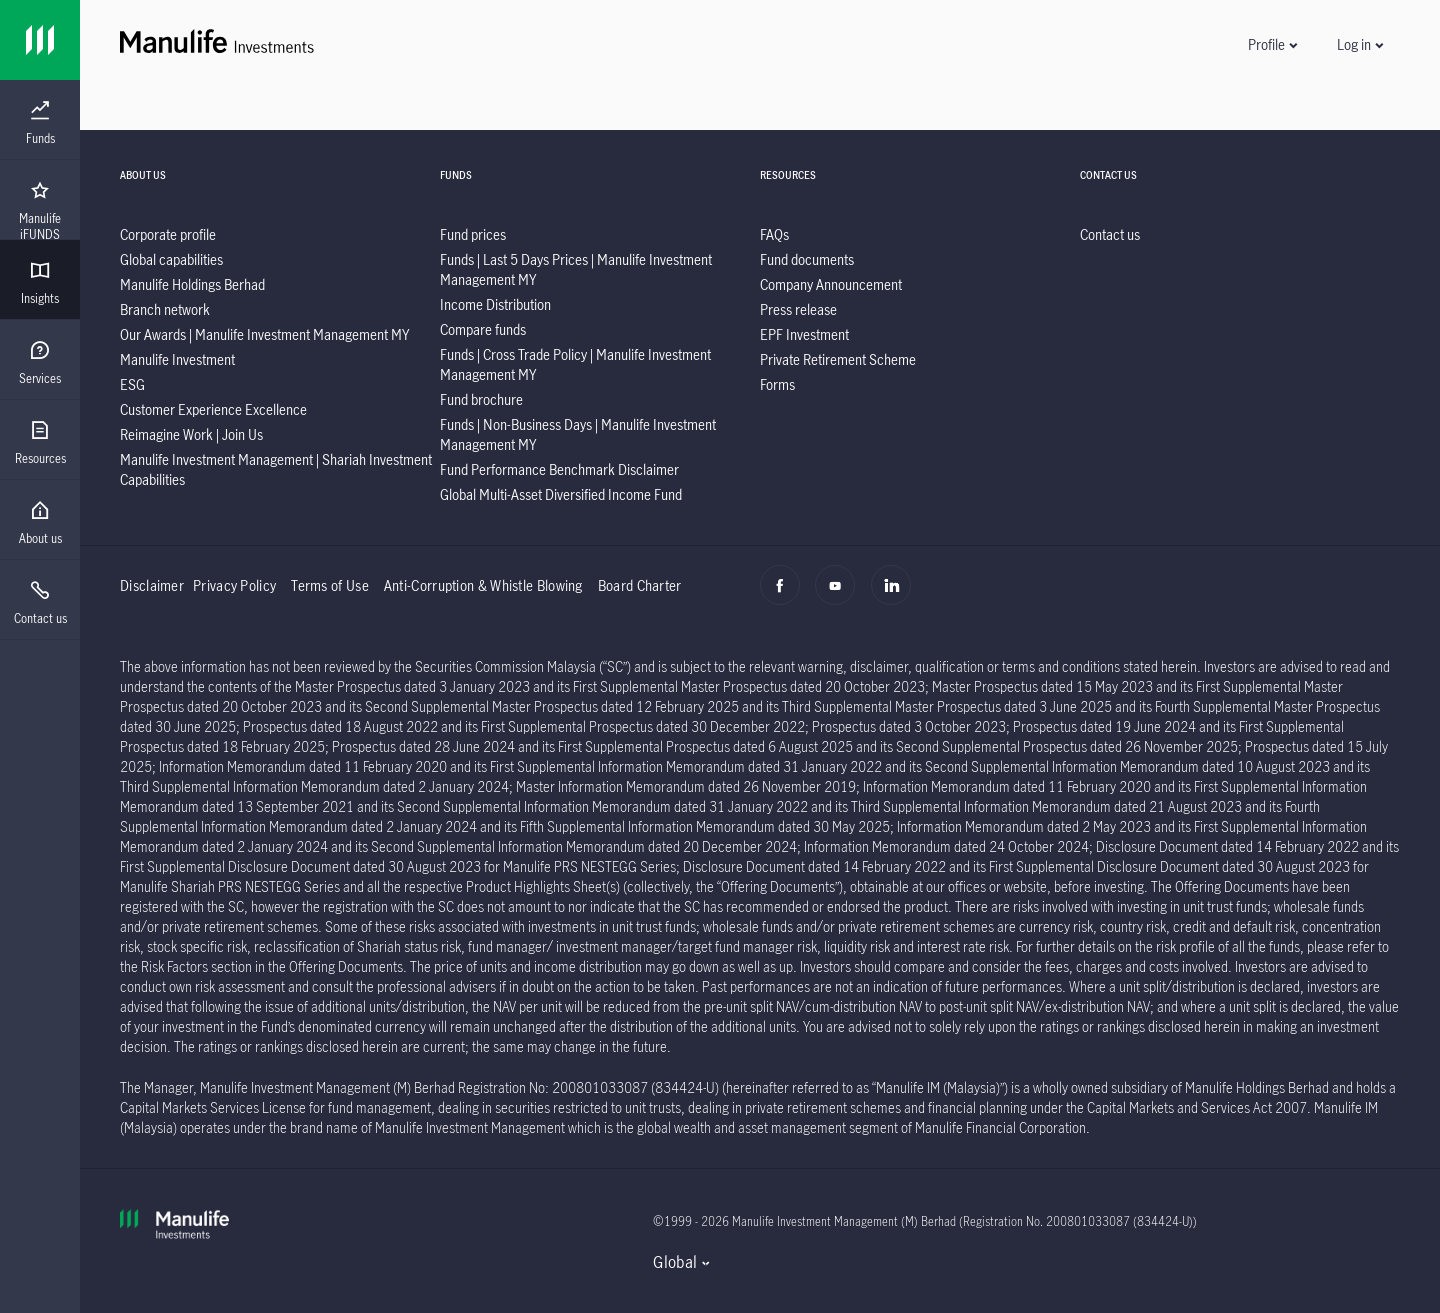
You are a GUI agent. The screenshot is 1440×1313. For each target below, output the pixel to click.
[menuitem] (40, 123)
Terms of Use (330, 585)
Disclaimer (152, 585)
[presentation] (40, 120)
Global (675, 1262)
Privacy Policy (234, 585)
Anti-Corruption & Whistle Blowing (483, 585)
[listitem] (168, 234)
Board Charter (640, 585)
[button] (1272, 44)
